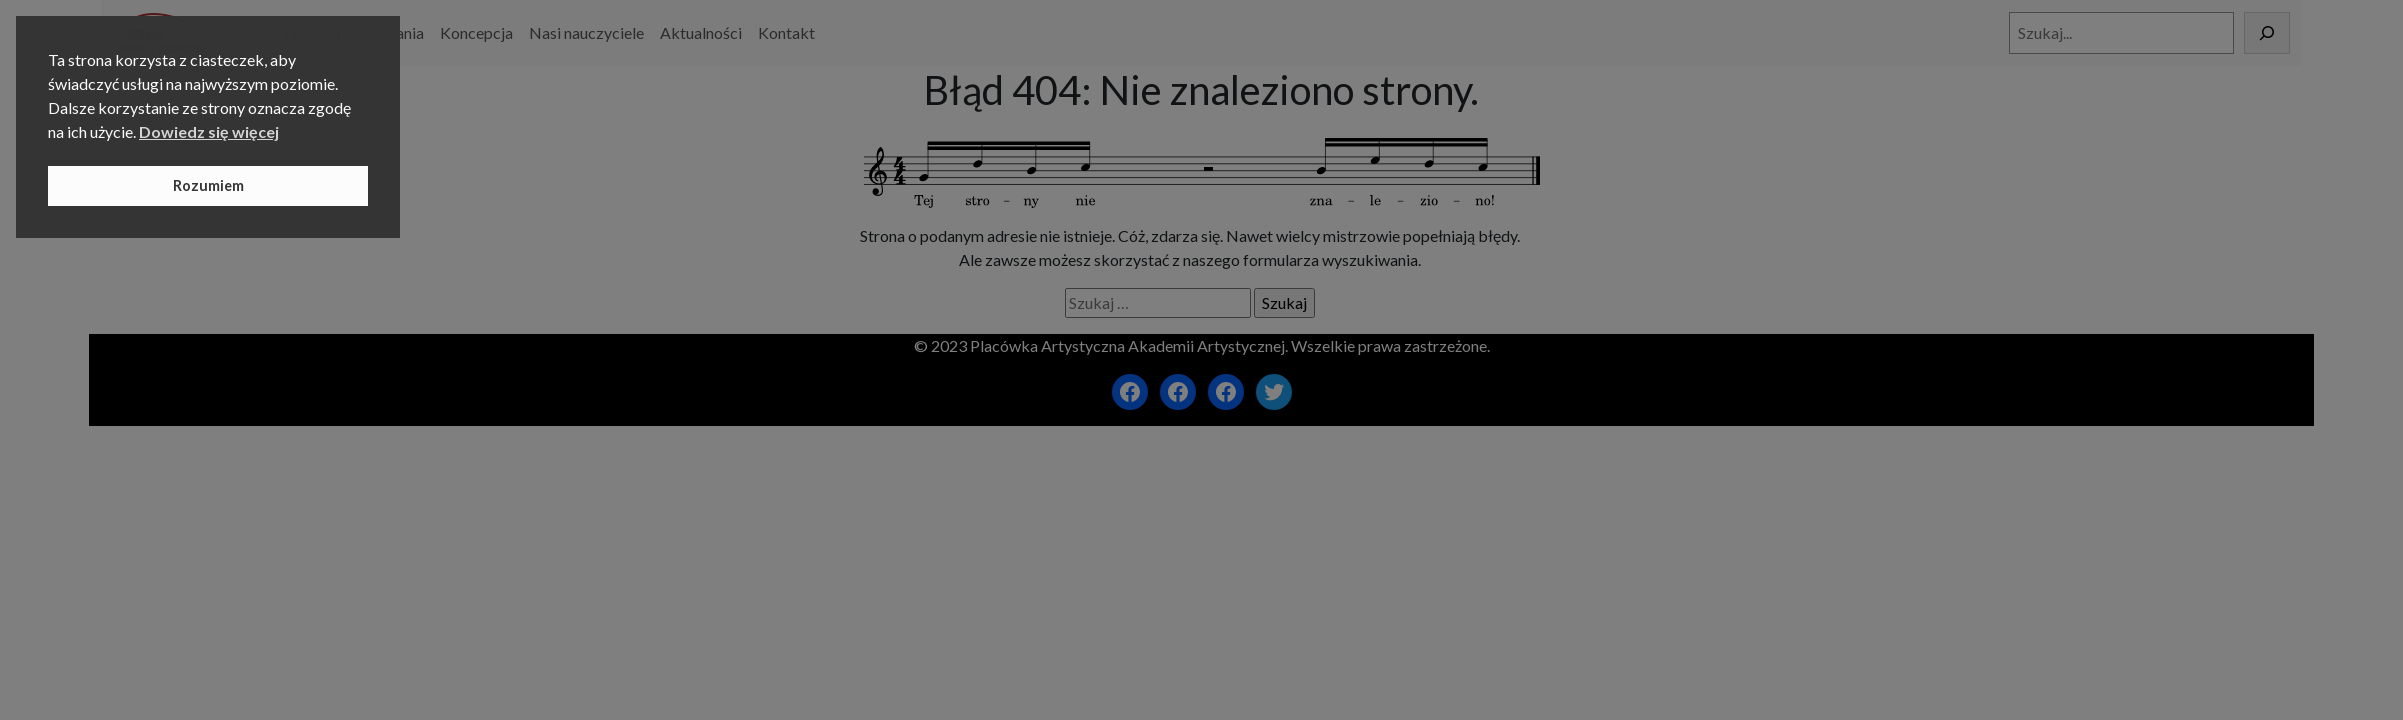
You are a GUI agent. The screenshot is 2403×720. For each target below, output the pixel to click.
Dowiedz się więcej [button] (209, 131)
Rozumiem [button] (208, 185)
